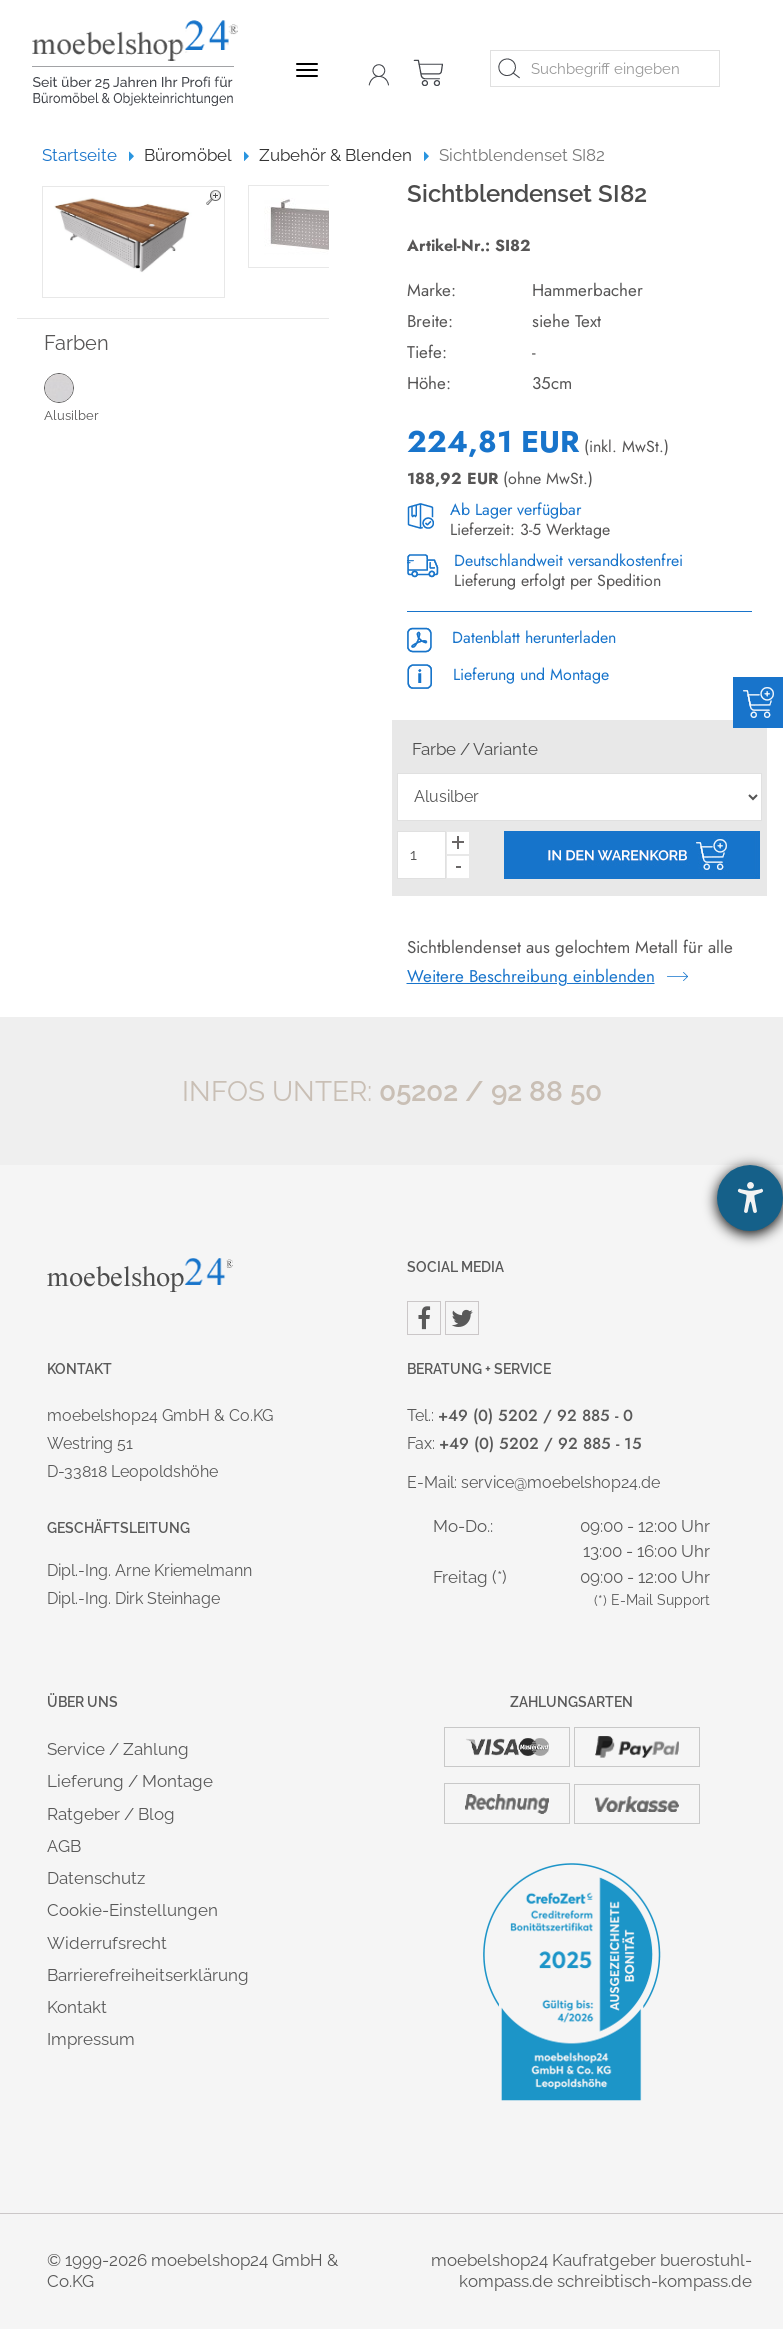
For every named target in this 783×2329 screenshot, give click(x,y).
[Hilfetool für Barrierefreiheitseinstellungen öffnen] (750, 1198)
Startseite (88, 155)
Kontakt (77, 2007)
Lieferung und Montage (508, 674)
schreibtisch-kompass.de (654, 2281)
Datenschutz (96, 1878)
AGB (64, 1846)
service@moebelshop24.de (560, 1482)
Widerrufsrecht (107, 1943)
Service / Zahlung (118, 1749)
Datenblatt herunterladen (511, 637)
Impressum (91, 2039)
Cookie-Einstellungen (132, 1910)
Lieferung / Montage (130, 1781)
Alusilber (87, 397)
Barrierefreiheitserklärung (148, 1975)
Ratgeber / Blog (111, 1814)
